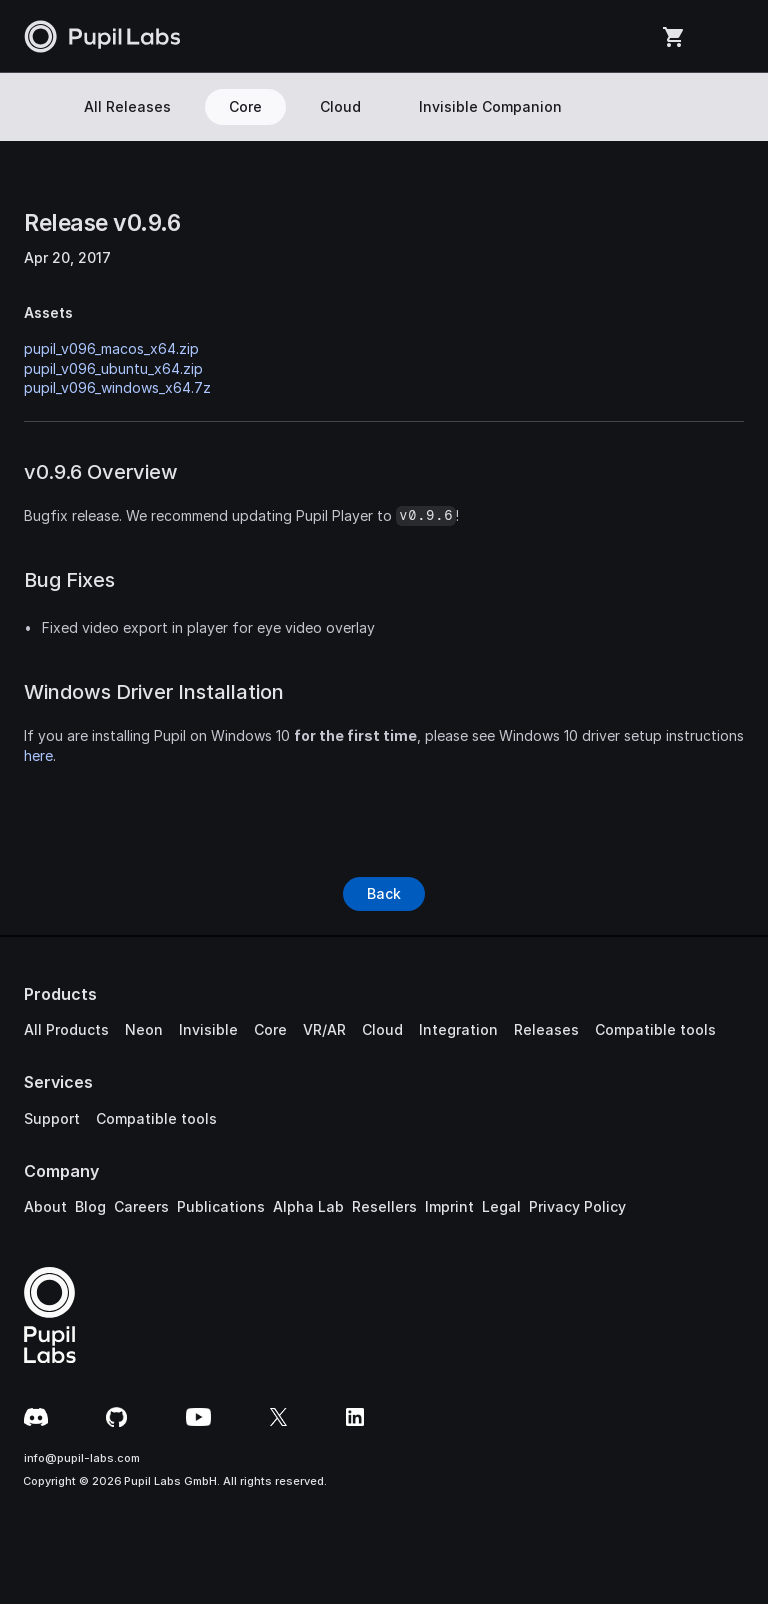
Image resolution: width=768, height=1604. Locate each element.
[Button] (384, 894)
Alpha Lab (308, 1206)
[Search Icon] (33, 107)
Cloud (382, 1029)
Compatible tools (655, 1029)
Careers (141, 1206)
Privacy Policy (577, 1206)
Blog (90, 1206)
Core (270, 1029)
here (38, 755)
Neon (144, 1029)
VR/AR (324, 1029)
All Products (66, 1029)
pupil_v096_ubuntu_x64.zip (113, 368)
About (45, 1206)
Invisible (208, 1029)
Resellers (384, 1206)
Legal (501, 1206)
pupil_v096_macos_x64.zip (111, 348)
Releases (546, 1029)
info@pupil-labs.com (82, 1458)
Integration (458, 1029)
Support (52, 1118)
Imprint (449, 1206)
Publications (221, 1206)
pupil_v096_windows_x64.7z (117, 387)
